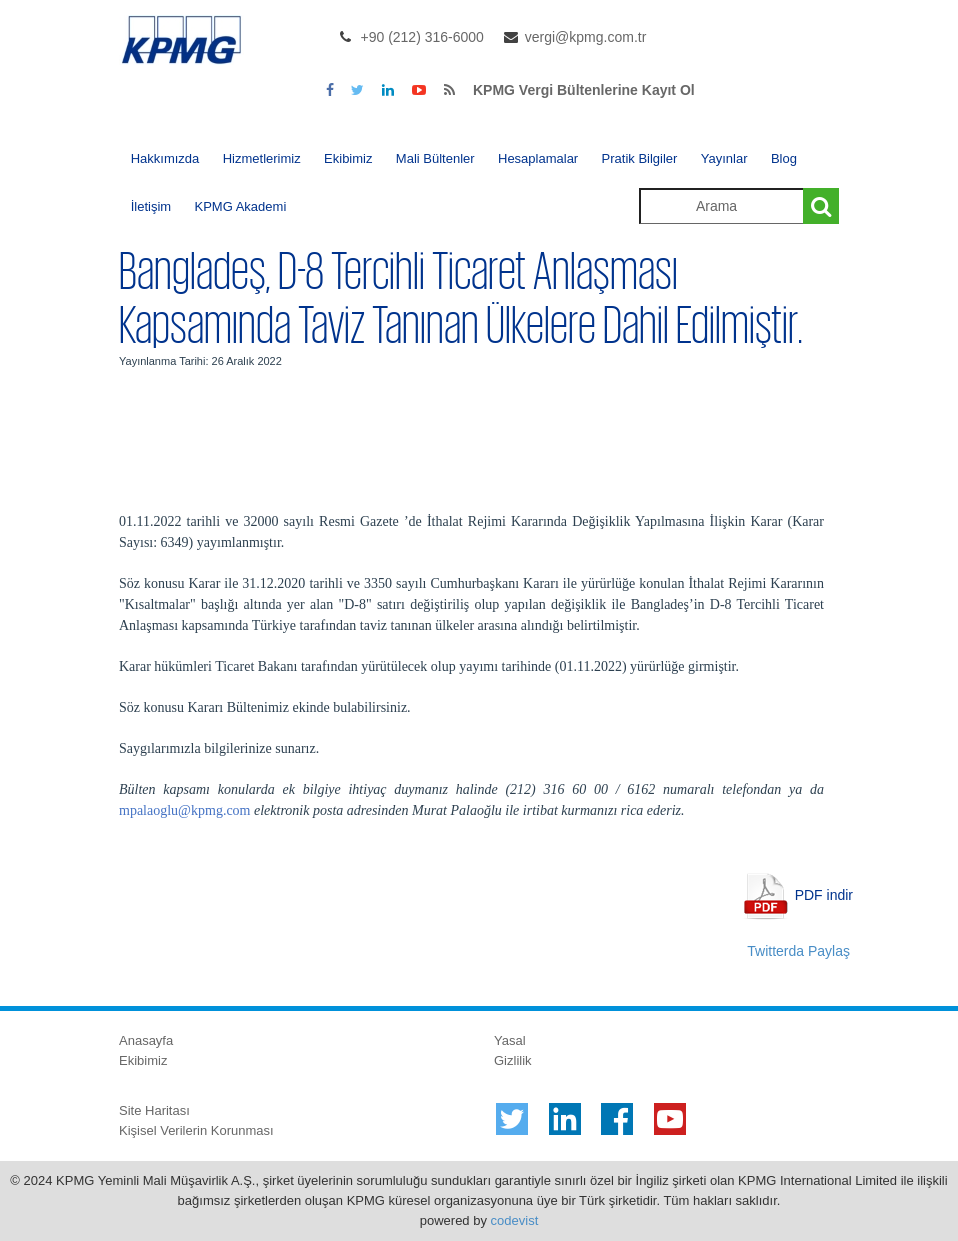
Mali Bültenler (435, 158)
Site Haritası (154, 1110)
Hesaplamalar (538, 158)
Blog (784, 158)
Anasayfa (146, 1040)
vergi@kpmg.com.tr (586, 37)
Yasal (510, 1040)
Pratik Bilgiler (640, 158)
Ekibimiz (348, 158)
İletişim (151, 206)
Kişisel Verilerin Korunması (196, 1130)
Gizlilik (513, 1060)
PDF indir (824, 895)
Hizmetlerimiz (262, 158)
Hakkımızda (165, 158)
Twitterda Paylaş (798, 951)
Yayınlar (724, 158)
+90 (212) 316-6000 (422, 37)
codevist (515, 1220)
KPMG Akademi (241, 206)
